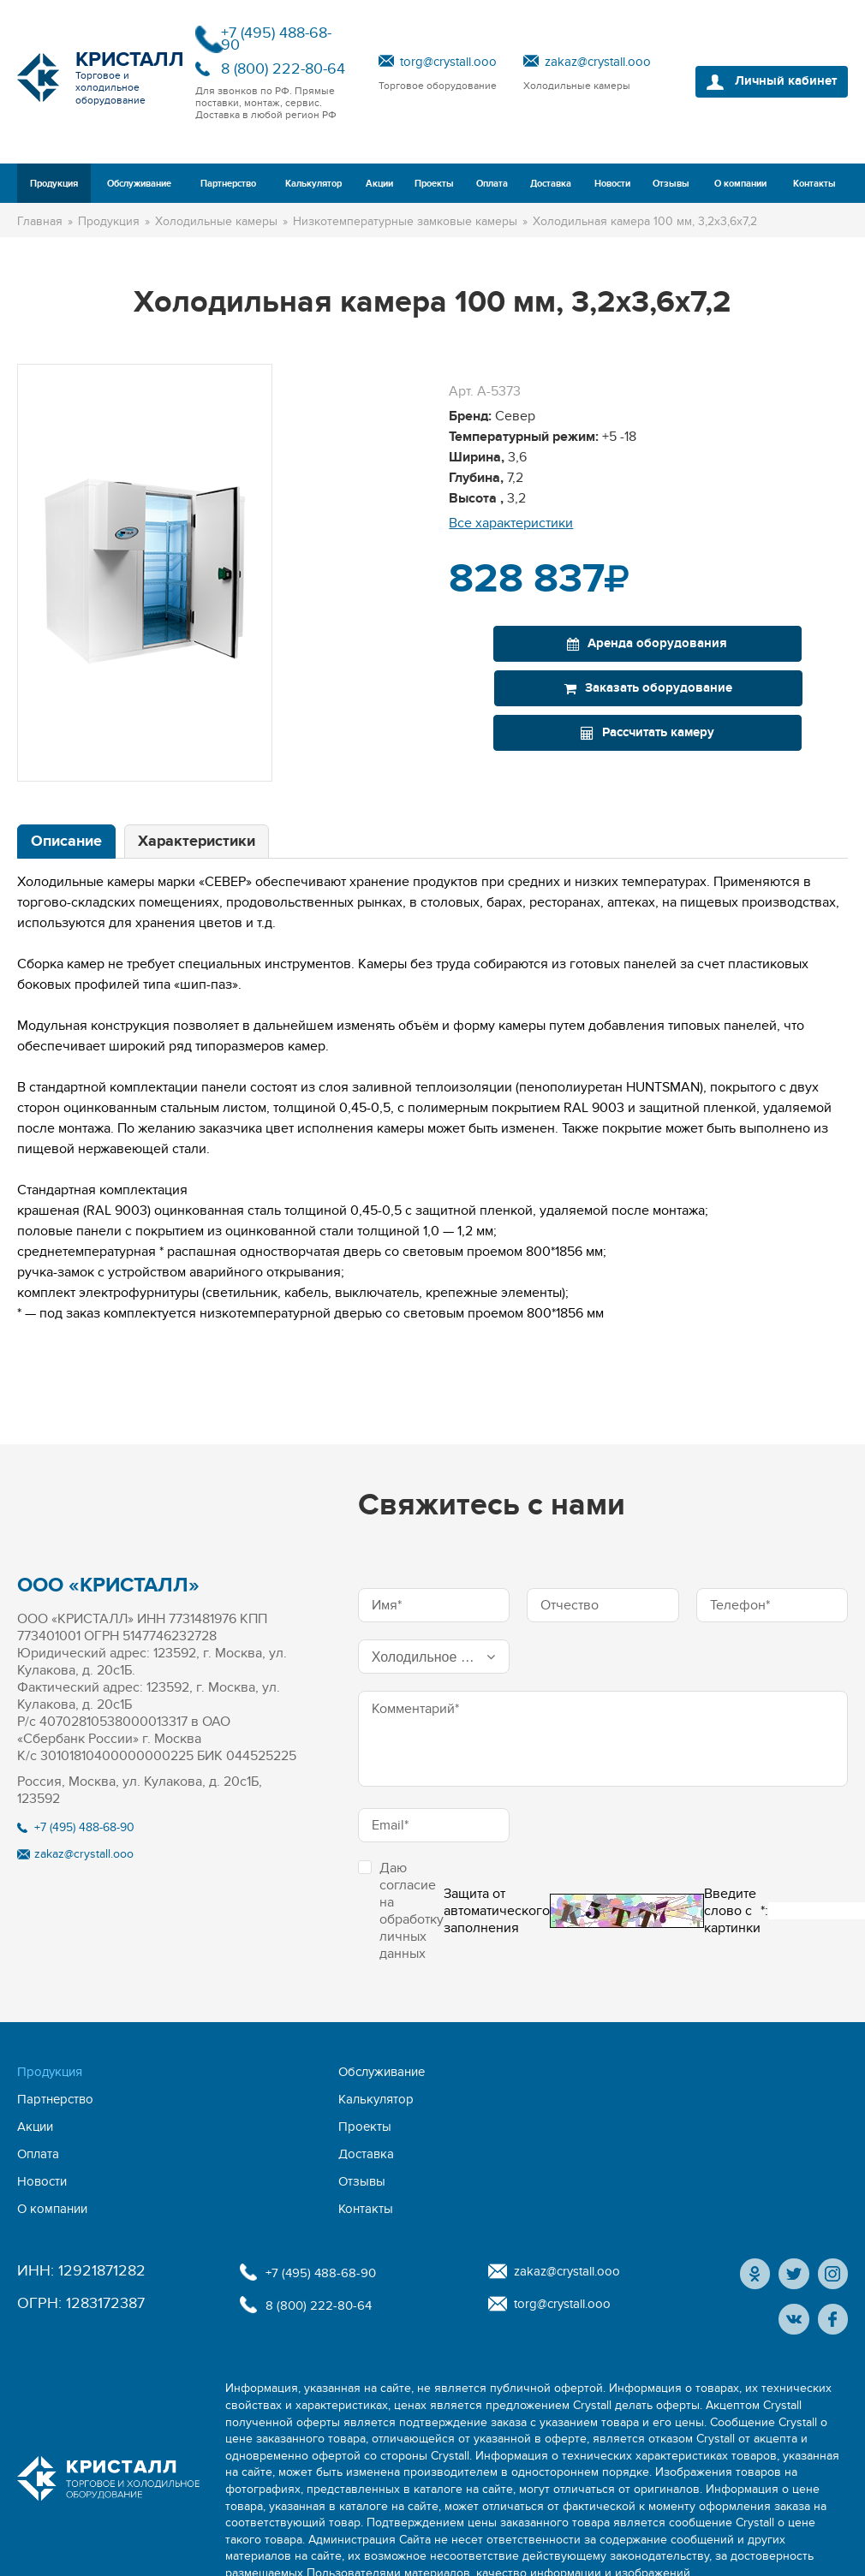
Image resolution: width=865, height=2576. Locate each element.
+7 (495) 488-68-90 (276, 39)
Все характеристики (511, 523)
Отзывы (671, 183)
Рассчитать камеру (644, 688)
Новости (612, 183)
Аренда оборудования (546, 643)
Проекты (434, 183)
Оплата (492, 183)
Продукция (54, 183)
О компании (740, 183)
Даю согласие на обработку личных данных (401, 1910)
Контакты (814, 183)
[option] (144, 573)
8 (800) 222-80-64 (283, 69)
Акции (379, 183)
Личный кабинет (777, 82)
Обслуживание (139, 183)
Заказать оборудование (749, 643)
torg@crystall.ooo (448, 61)
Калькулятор (313, 183)
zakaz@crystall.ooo (598, 61)
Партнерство (228, 183)
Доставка (550, 183)
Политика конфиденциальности (105, 2551)
